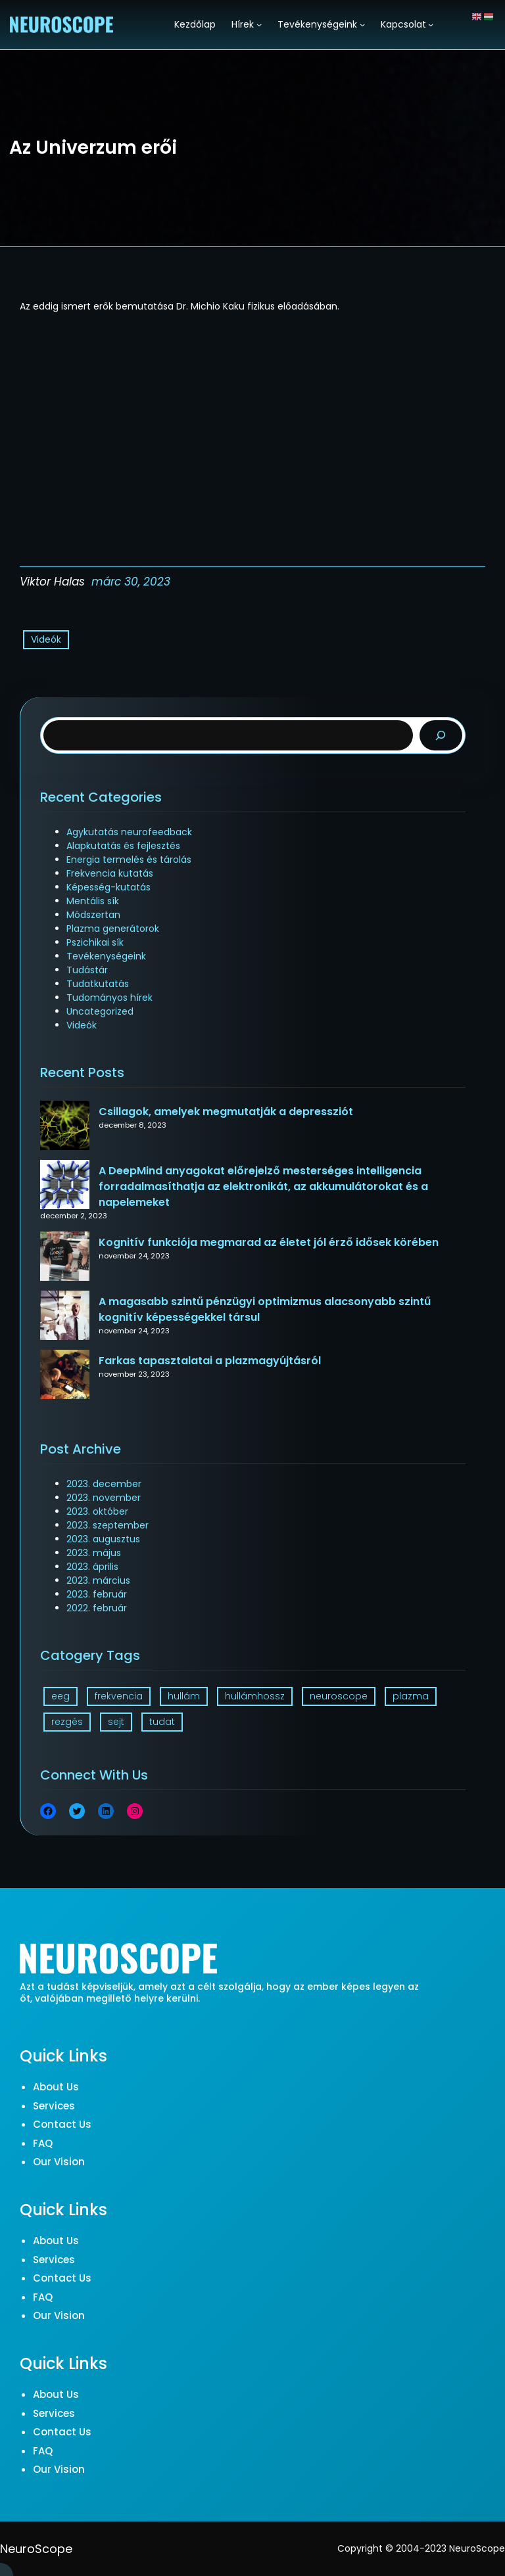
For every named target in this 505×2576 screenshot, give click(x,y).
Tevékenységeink (106, 956)
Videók (46, 639)
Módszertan (93, 914)
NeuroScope (36, 2549)
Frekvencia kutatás (109, 873)
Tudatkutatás (97, 983)
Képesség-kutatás (108, 887)
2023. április (92, 1566)
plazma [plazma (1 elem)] (411, 1696)
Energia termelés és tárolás (128, 859)
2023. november (103, 1497)
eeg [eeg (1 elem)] (60, 1696)
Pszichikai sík (95, 942)
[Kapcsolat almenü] (430, 24)
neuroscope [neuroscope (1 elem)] (339, 1696)
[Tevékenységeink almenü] (362, 24)
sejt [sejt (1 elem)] (116, 1721)
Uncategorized (99, 1011)
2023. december (103, 1483)
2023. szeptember (107, 1525)
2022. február (96, 1608)
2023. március (98, 1580)
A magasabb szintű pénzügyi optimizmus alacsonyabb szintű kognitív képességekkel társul (265, 1309)
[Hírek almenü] (259, 24)
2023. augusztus (103, 1539)
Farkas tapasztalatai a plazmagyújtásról (210, 1360)
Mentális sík (92, 901)
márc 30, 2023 (130, 581)
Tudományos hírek (109, 997)
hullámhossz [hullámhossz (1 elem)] (255, 1696)
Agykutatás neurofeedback (129, 832)
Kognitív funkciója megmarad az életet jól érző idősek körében (269, 1242)
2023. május (93, 1552)
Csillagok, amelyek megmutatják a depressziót (226, 1111)
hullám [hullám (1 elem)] (184, 1696)
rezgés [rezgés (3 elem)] (67, 1721)
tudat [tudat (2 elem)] (162, 1721)
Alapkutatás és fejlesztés (123, 845)
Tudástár (87, 970)
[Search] (441, 735)
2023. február (96, 1594)
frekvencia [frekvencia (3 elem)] (119, 1696)
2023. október (97, 1511)
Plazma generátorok (112, 928)
